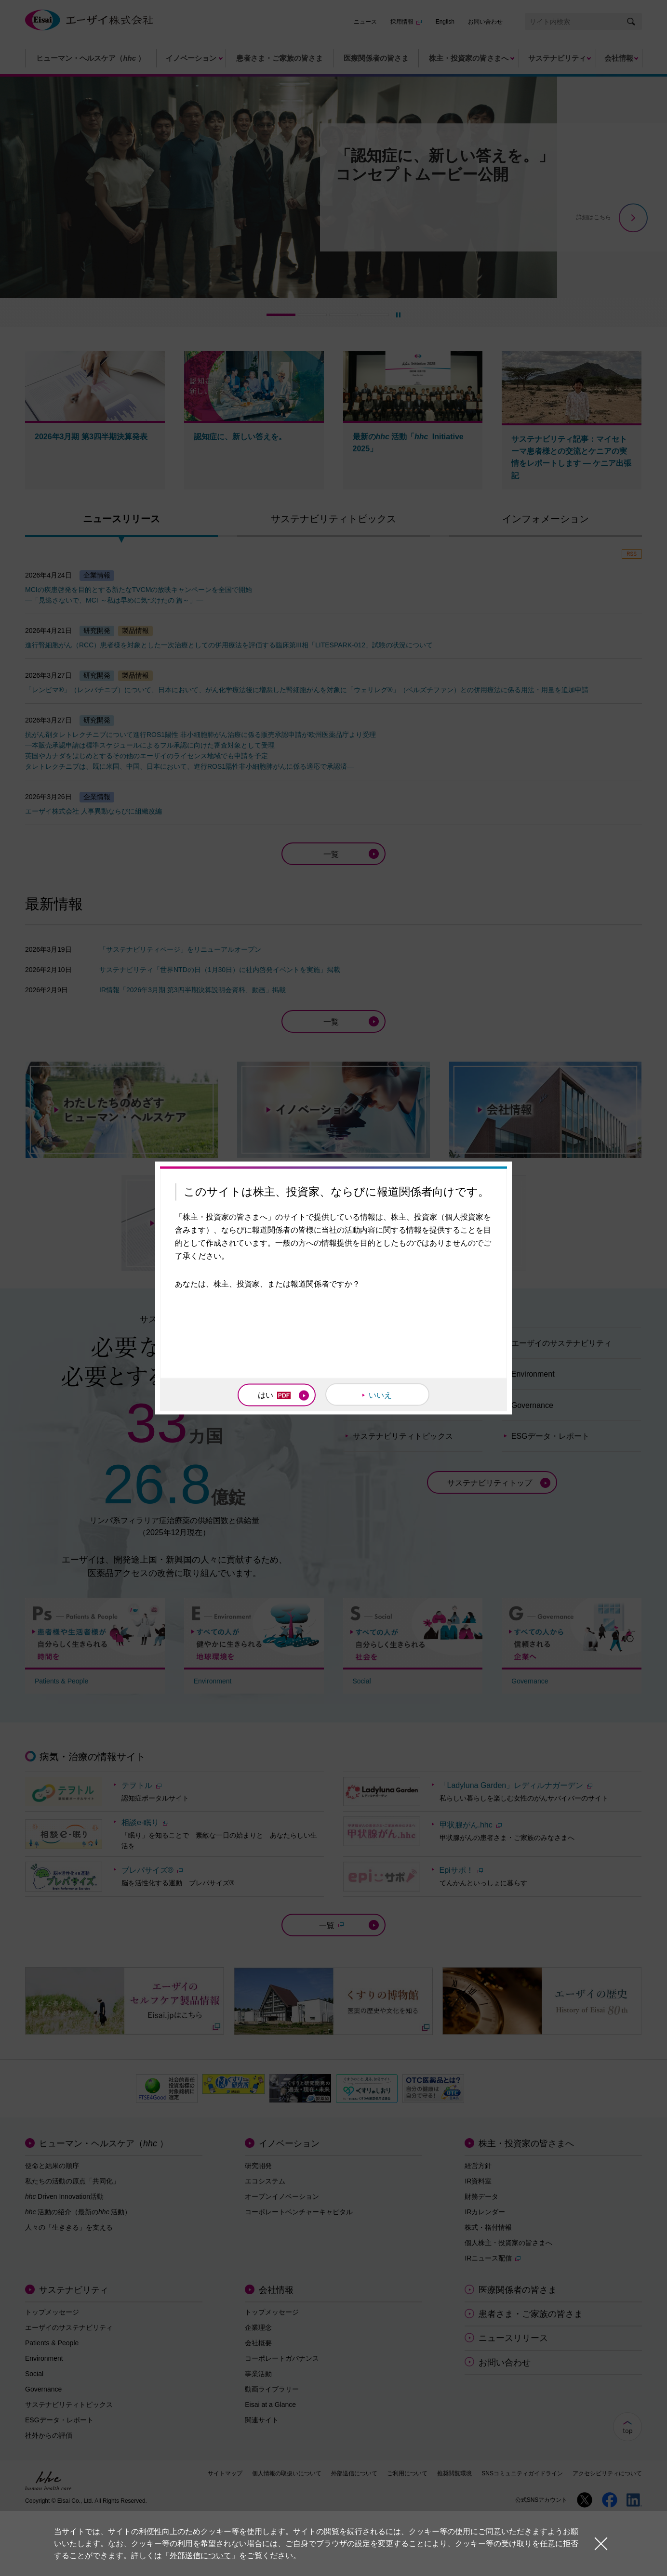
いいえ (380, 1395)
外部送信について (200, 2555)
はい (274, 1395)
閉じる (601, 2543)
